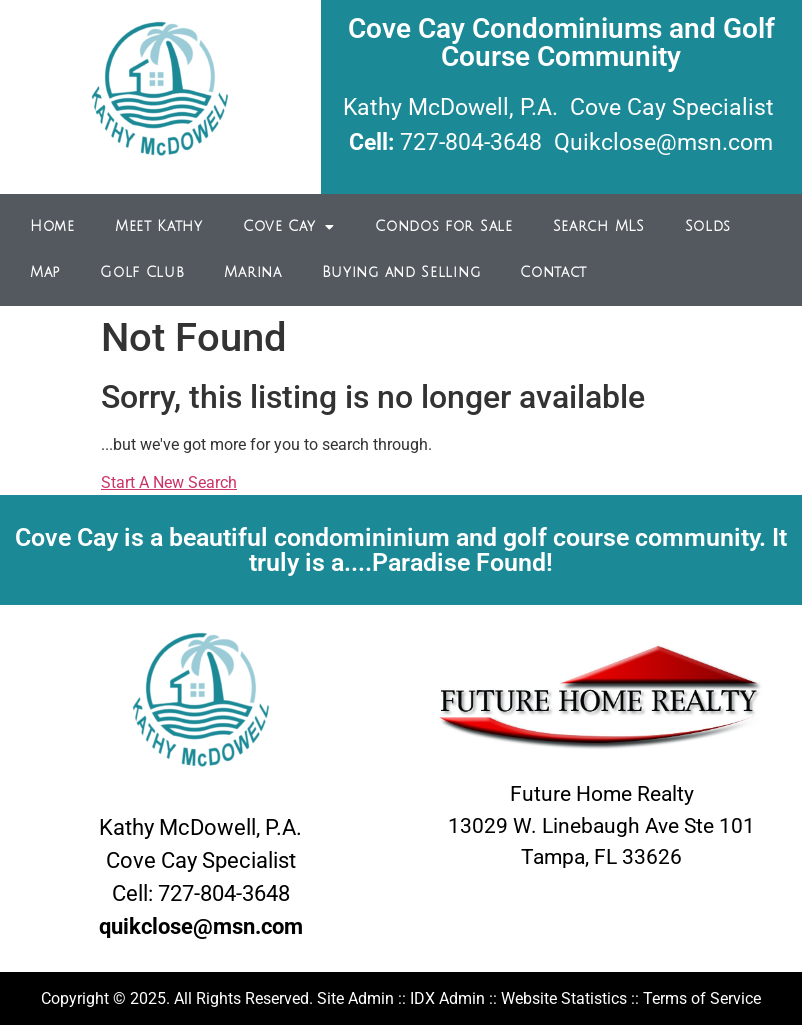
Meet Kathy (159, 226)
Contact (553, 272)
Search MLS (599, 226)
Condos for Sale (444, 226)
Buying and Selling (401, 272)
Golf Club (142, 272)
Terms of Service (702, 998)
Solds (708, 226)
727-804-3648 (471, 142)
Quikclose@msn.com (663, 142)
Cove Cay (289, 227)
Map (45, 272)
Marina (252, 272)
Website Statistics (564, 998)
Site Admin (355, 998)
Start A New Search (169, 482)
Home (52, 226)
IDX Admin (447, 998)
